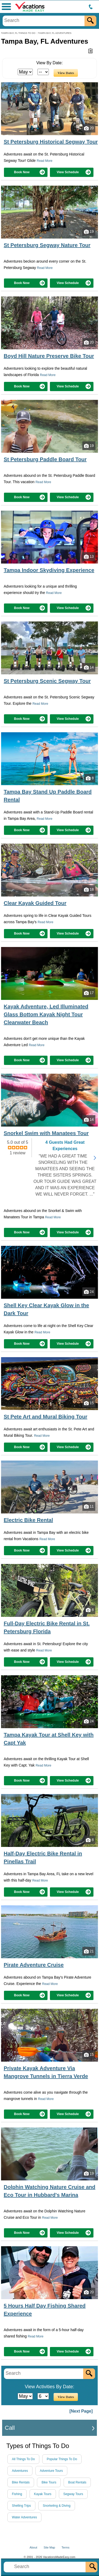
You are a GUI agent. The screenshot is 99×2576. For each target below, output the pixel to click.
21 (89, 1951)
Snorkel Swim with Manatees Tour (46, 1133)
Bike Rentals (21, 2482)
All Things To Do (23, 2459)
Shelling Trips (21, 2506)
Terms (65, 2547)
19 (89, 231)
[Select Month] (25, 72)
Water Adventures (24, 2517)
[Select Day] (43, 72)
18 (89, 889)
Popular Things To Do (62, 2459)
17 (89, 993)
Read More (44, 161)
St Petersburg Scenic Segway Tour (47, 681)
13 (89, 556)
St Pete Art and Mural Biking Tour (45, 1417)
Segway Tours (73, 2494)
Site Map (49, 2547)
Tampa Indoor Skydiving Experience (49, 570)
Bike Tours (48, 2482)
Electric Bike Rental (28, 1520)
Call (10, 2427)
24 (89, 1291)
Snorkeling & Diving (56, 2506)
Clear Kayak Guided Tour (35, 903)
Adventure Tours (51, 2471)
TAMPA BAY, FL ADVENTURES (55, 33)
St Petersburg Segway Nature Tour (47, 245)
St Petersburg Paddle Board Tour (45, 459)
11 (89, 1506)
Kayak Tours (42, 2494)
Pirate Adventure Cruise (34, 1965)
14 (89, 667)
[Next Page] (81, 2411)
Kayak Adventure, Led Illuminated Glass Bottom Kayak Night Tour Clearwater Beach (46, 1014)
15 (89, 1403)
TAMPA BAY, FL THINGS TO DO (18, 33)
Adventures (20, 2471)
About (33, 2547)
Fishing (17, 2494)
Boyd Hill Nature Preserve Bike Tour (49, 356)
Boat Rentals (77, 2482)
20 (89, 128)
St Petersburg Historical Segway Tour (51, 142)
